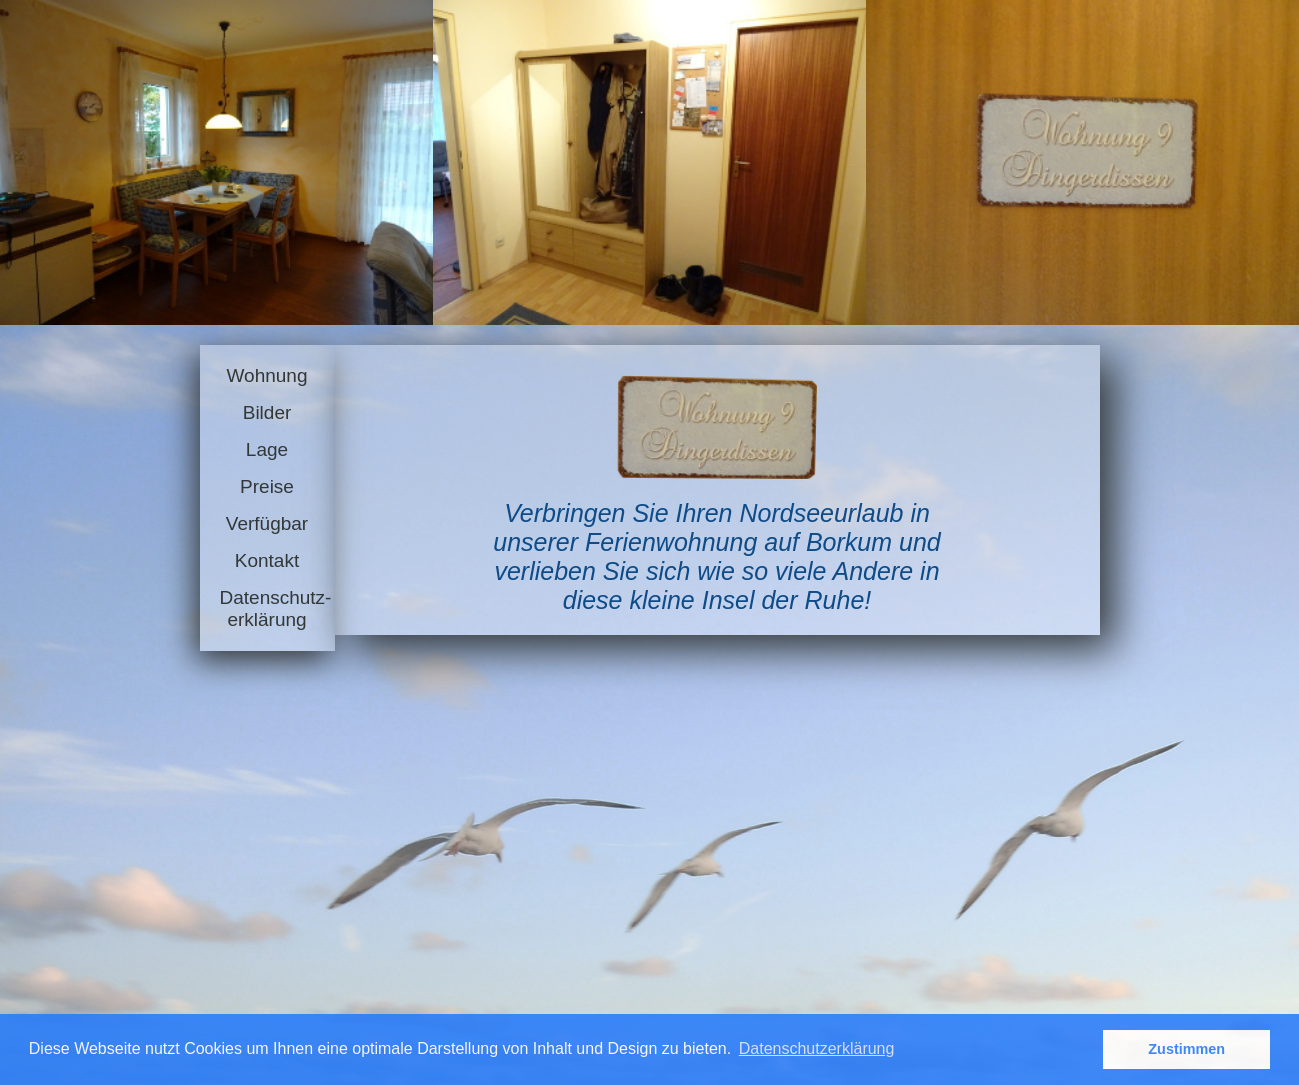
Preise (267, 486)
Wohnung (267, 375)
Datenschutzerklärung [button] (817, 1048)
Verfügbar (267, 523)
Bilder (267, 412)
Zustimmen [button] (1186, 1049)
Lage (267, 449)
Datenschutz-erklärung (267, 608)
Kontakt (267, 560)
